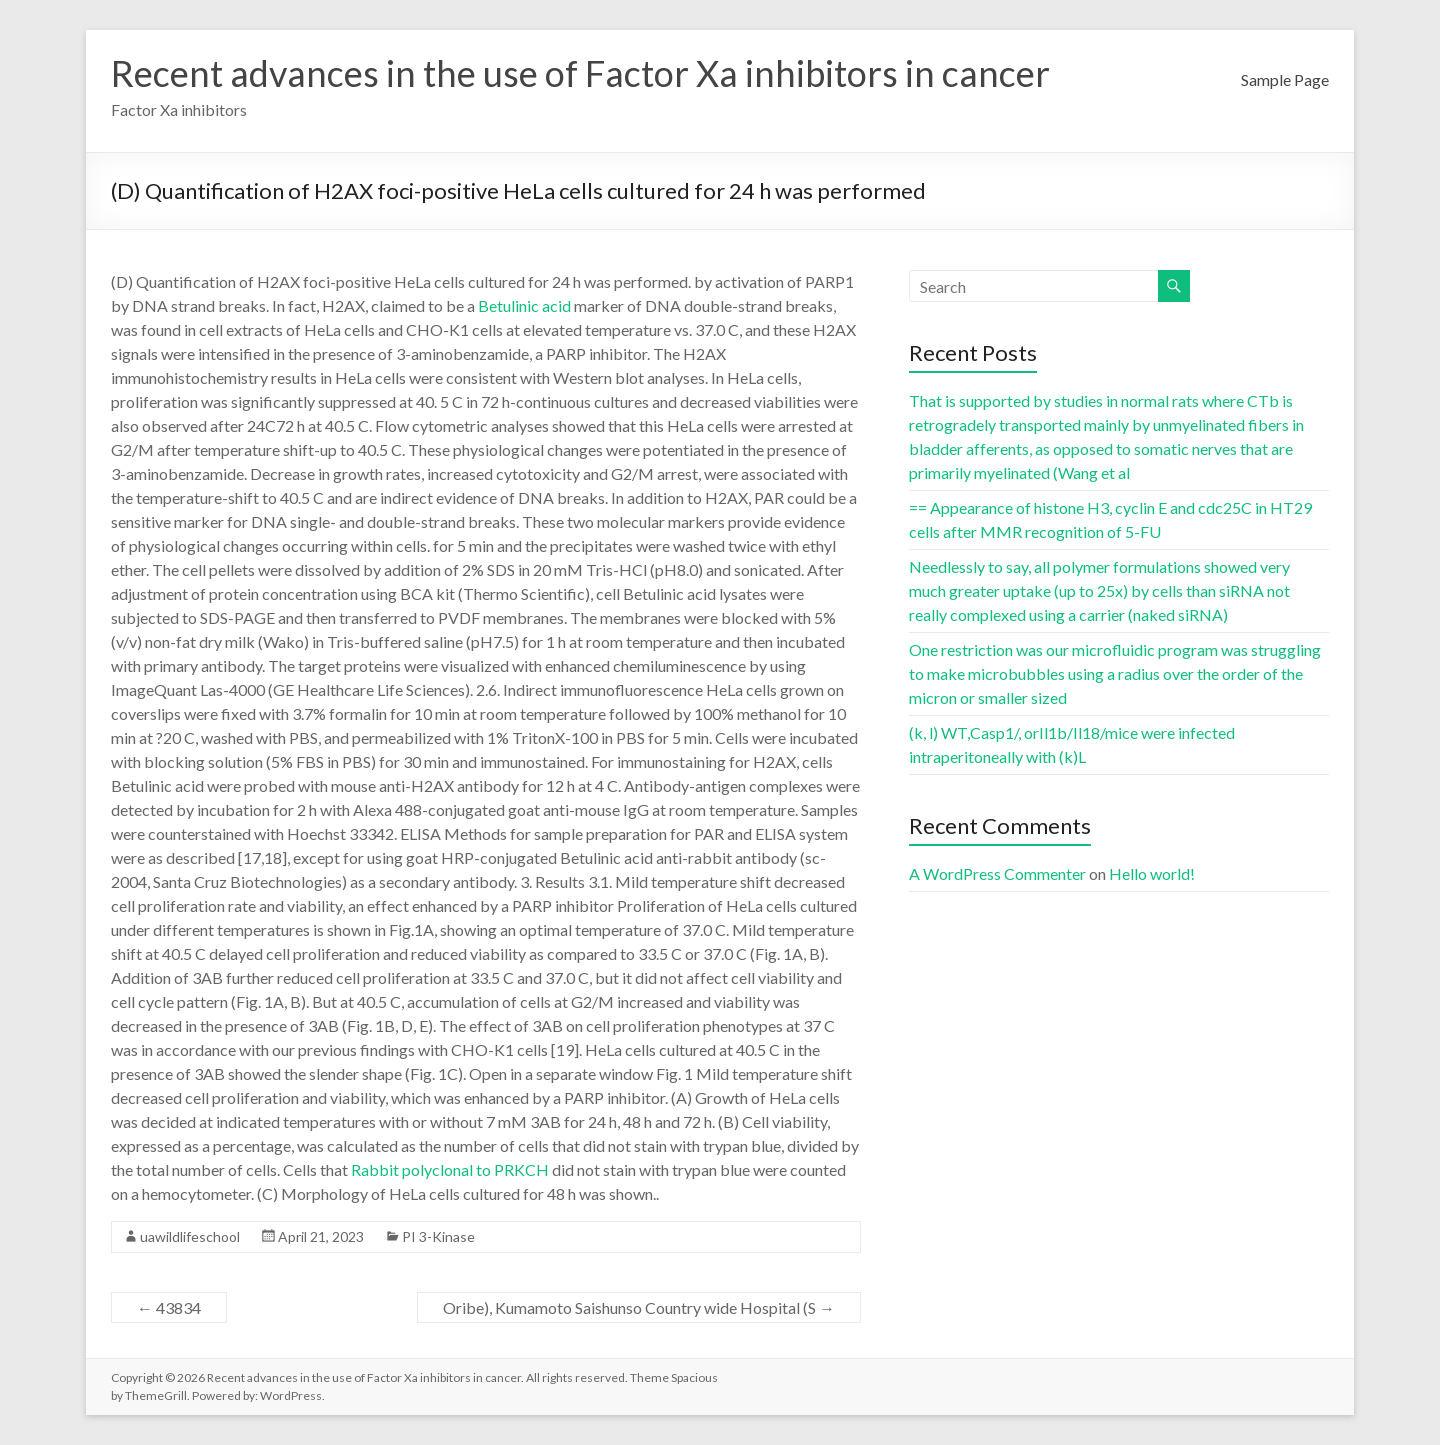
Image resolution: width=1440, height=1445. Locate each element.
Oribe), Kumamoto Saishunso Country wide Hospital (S (639, 1307)
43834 (169, 1307)
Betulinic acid (524, 305)
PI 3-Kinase (438, 1236)
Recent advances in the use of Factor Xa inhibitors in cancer (580, 73)
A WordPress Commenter (997, 873)
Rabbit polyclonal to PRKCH (450, 1169)
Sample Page (1285, 79)
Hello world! (1152, 873)
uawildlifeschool (190, 1236)
